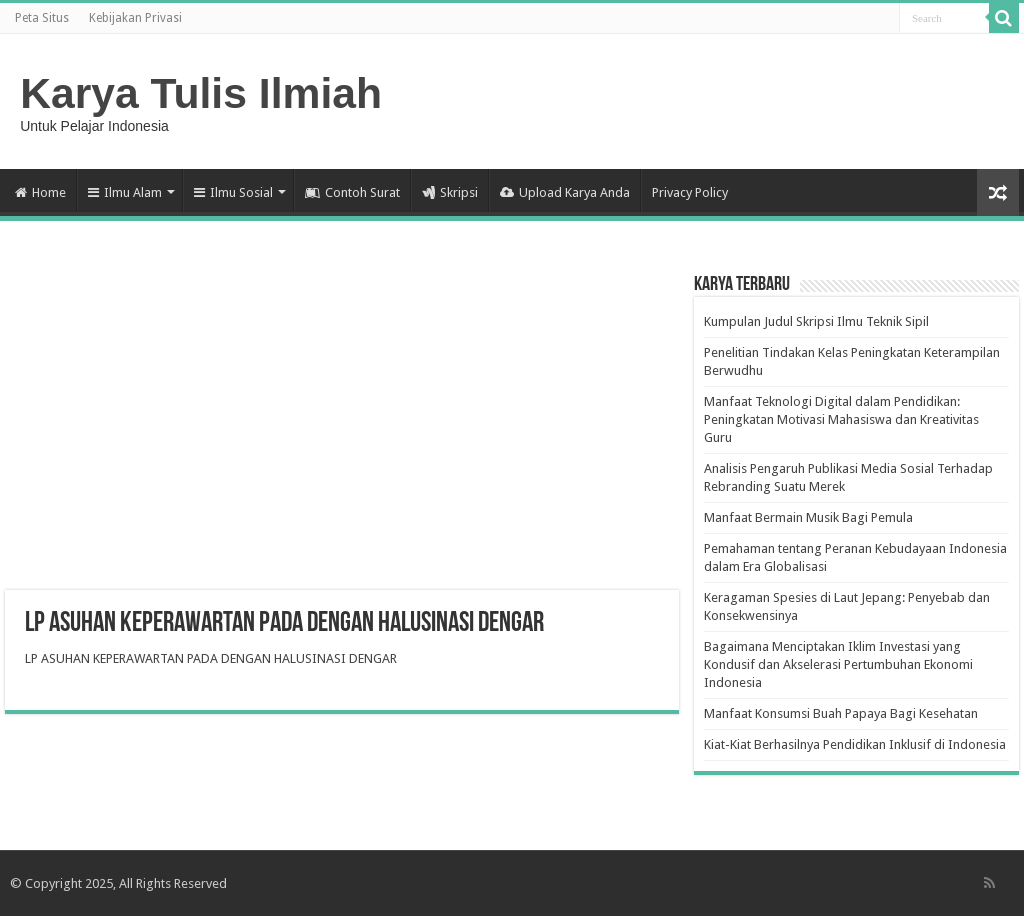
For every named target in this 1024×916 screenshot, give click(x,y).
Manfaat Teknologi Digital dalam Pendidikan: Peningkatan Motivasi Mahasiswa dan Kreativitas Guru (841, 419)
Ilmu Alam (125, 192)
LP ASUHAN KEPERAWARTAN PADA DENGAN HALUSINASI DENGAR (211, 658)
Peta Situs (42, 18)
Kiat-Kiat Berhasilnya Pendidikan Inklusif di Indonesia (855, 744)
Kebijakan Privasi (135, 18)
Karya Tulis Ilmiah (201, 93)
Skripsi (450, 192)
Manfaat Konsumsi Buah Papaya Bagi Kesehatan (841, 713)
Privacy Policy (690, 192)
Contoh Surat (352, 192)
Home (40, 192)
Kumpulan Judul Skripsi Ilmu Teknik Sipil (816, 321)
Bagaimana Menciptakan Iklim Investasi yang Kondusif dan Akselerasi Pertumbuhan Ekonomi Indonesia (838, 664)
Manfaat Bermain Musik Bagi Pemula (808, 517)
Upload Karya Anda (565, 192)
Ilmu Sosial (233, 192)
